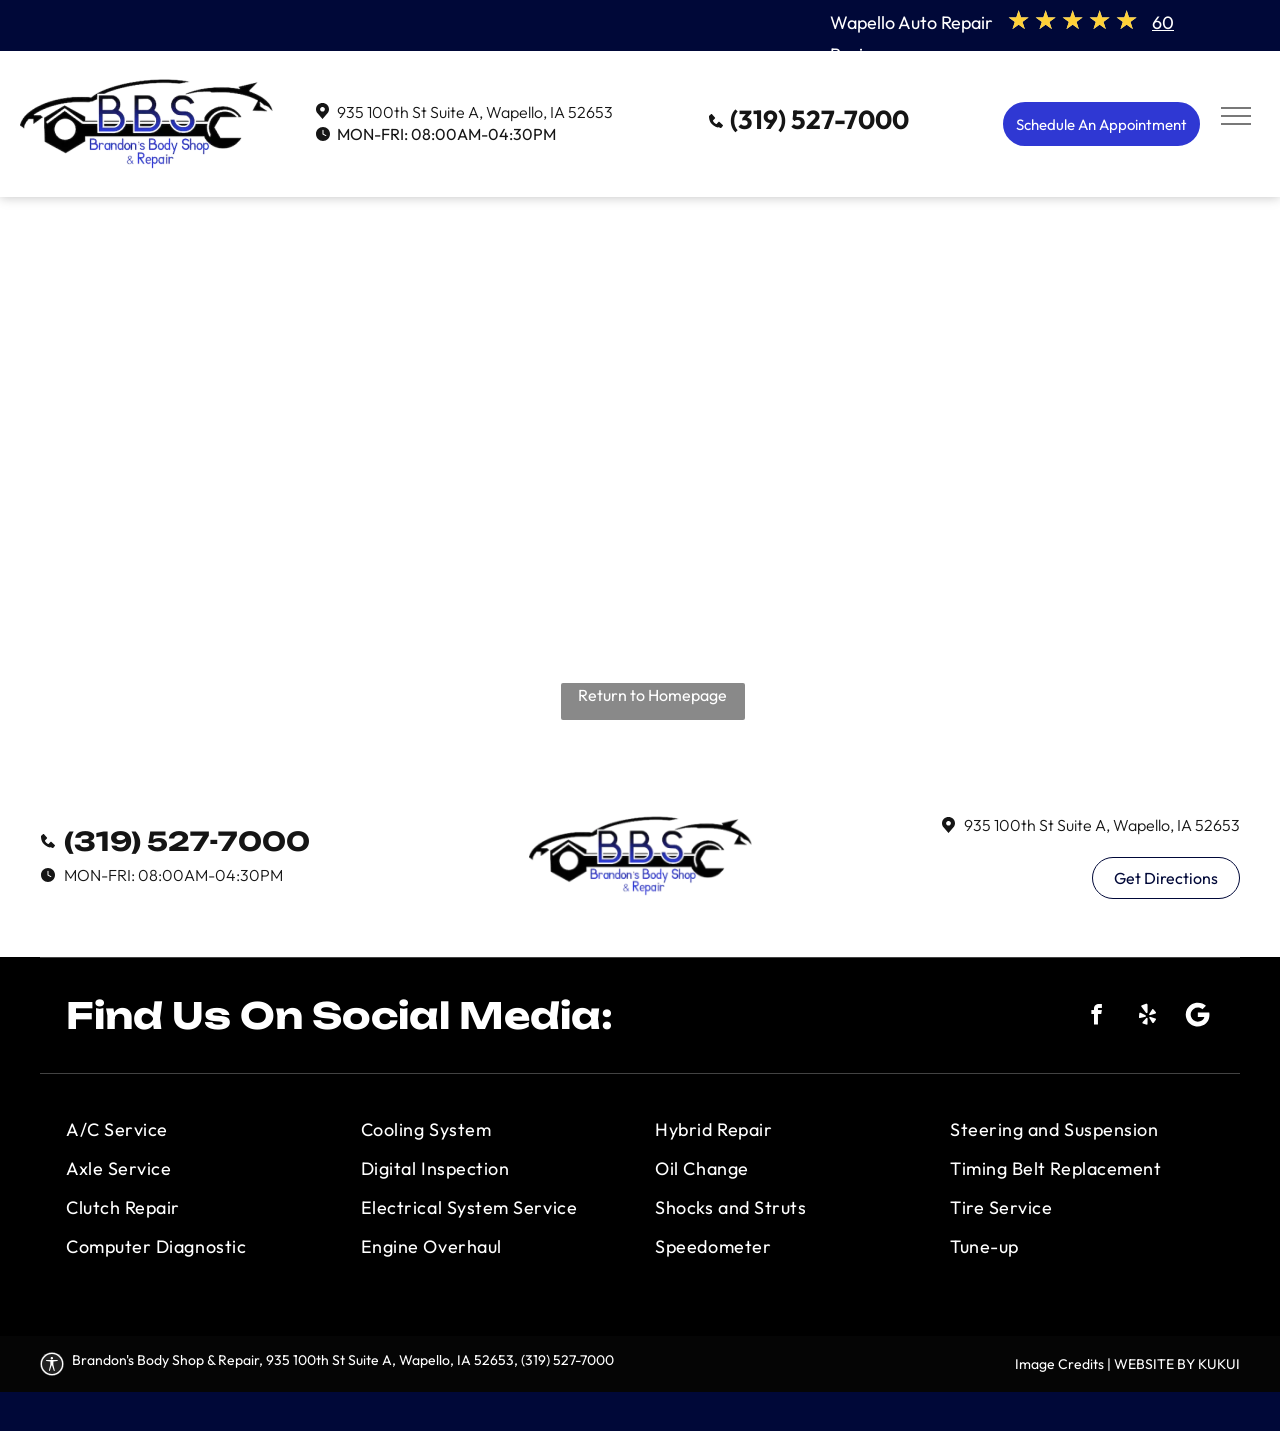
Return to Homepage (652, 695)
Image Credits (1059, 1364)
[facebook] (1096, 1017)
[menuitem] (198, 1129)
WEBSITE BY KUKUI (1177, 1364)
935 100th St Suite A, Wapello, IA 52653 (475, 112)
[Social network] (1198, 1017)
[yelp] (1147, 1017)
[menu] (1236, 116)
